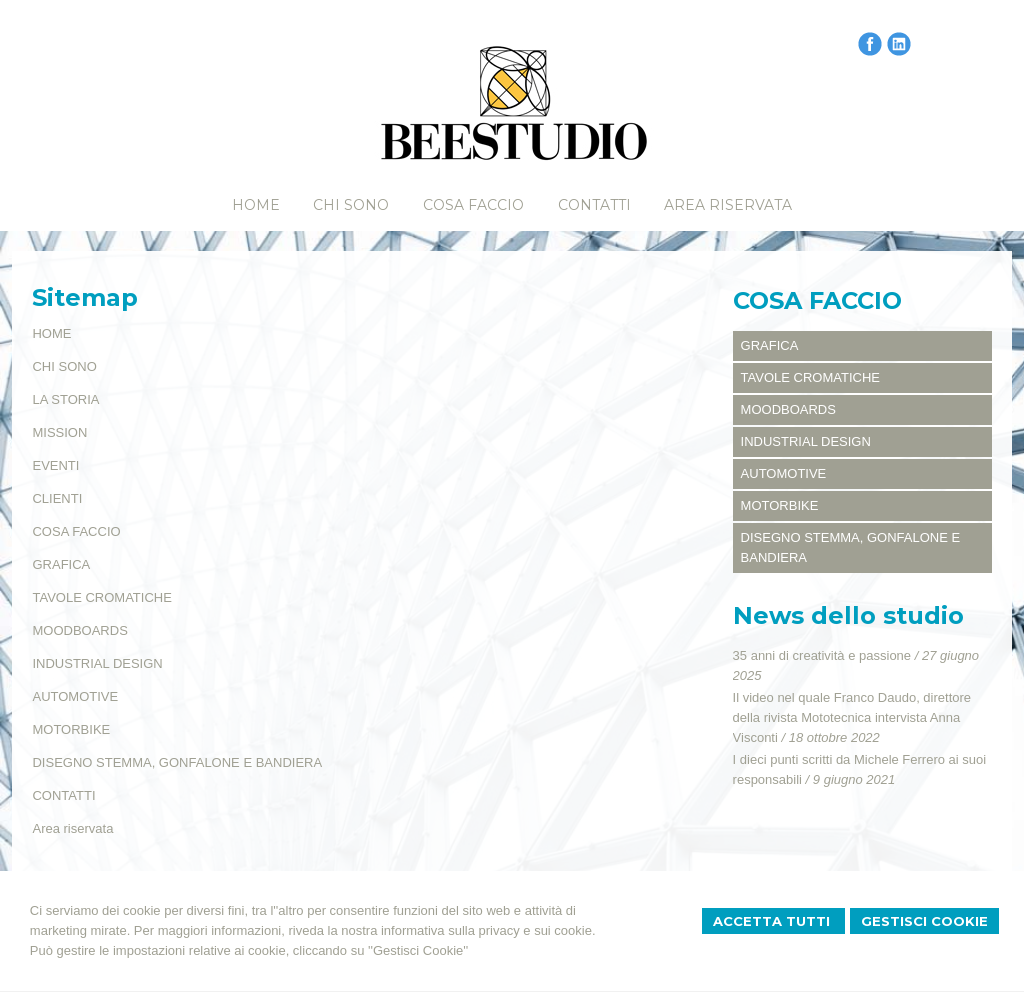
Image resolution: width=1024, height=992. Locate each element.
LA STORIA (65, 399)
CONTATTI (63, 795)
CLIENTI (57, 498)
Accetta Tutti (773, 921)
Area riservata (72, 828)
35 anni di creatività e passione (822, 655)
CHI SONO (64, 366)
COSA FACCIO (76, 531)
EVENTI (55, 465)
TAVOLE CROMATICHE (101, 597)
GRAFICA (61, 564)
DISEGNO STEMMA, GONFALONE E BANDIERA (177, 762)
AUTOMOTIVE (75, 696)
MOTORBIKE (71, 729)
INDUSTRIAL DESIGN (97, 663)
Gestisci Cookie (924, 921)
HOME (51, 333)
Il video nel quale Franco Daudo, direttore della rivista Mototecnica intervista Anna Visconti (852, 717)
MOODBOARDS (79, 630)
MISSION (59, 432)
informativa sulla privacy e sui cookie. (488, 930)
